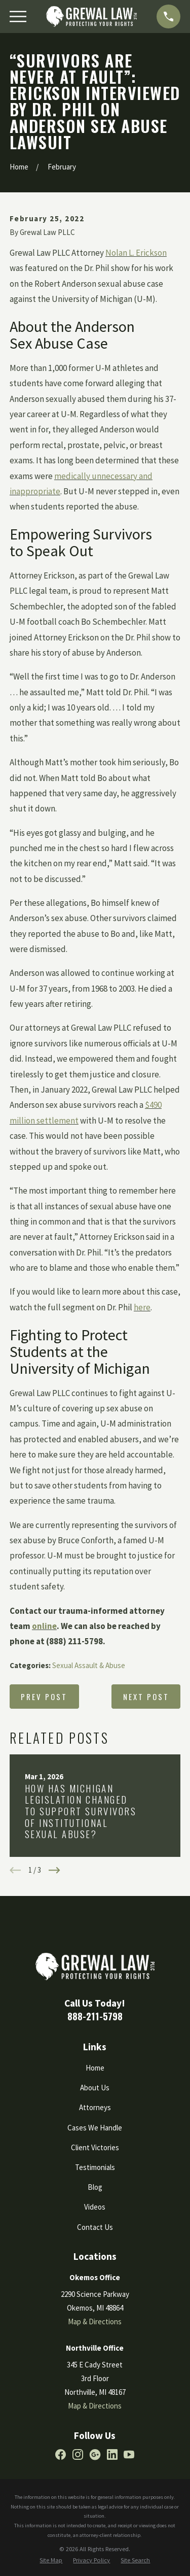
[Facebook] (60, 2454)
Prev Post (44, 1696)
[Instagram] (77, 2454)
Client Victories (95, 2147)
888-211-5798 (95, 2016)
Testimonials (95, 2167)
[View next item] (54, 1870)
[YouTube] (129, 2454)
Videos (94, 2207)
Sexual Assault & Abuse (88, 1665)
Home (95, 2068)
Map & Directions (95, 2321)
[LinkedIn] (112, 2454)
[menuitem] (51, 2560)
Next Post (146, 1696)
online (44, 1626)
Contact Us (95, 2227)
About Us (94, 2087)
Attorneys (95, 2107)
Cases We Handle (94, 2127)
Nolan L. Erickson (136, 252)
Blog (95, 2187)
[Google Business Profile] (95, 2454)
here (142, 1307)
